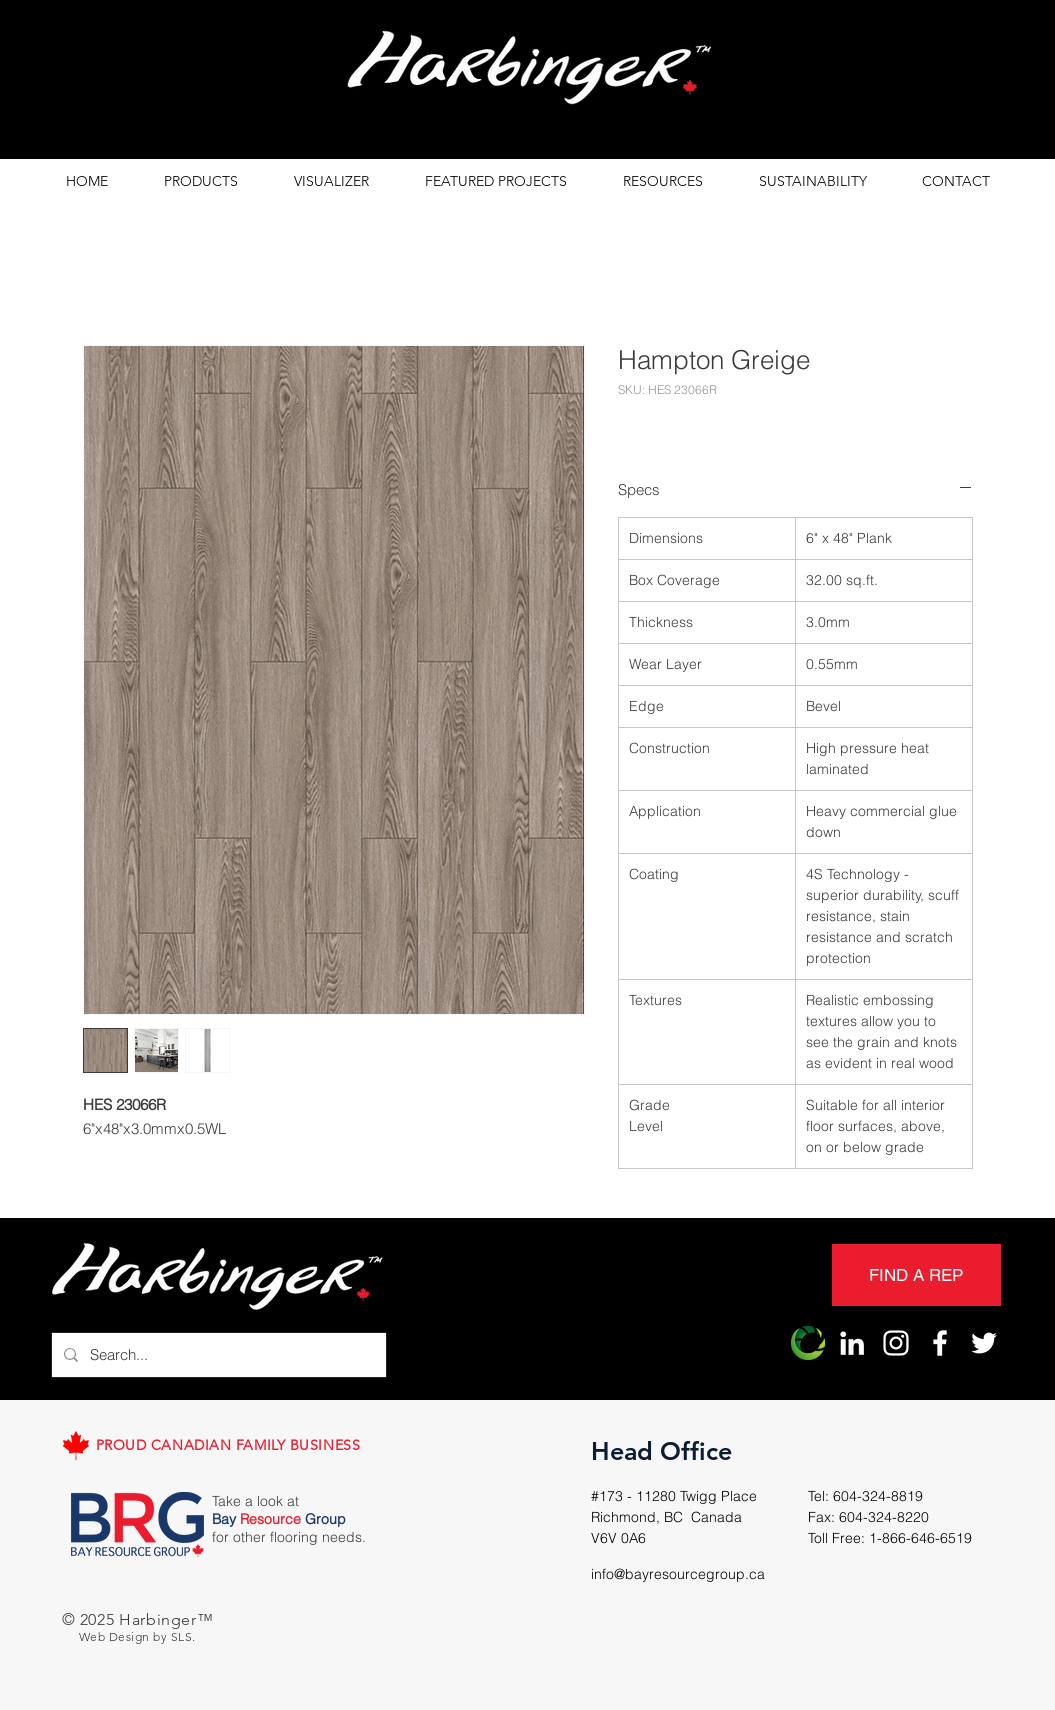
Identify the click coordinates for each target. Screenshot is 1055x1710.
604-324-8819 (878, 1496)
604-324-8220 (884, 1517)
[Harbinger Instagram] (896, 1343)
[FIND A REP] (916, 1275)
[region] (528, 73)
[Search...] (217, 1355)
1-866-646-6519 (920, 1538)
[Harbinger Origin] (808, 1343)
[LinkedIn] (852, 1343)
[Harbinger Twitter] (984, 1343)
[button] (201, 181)
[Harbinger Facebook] (940, 1343)
